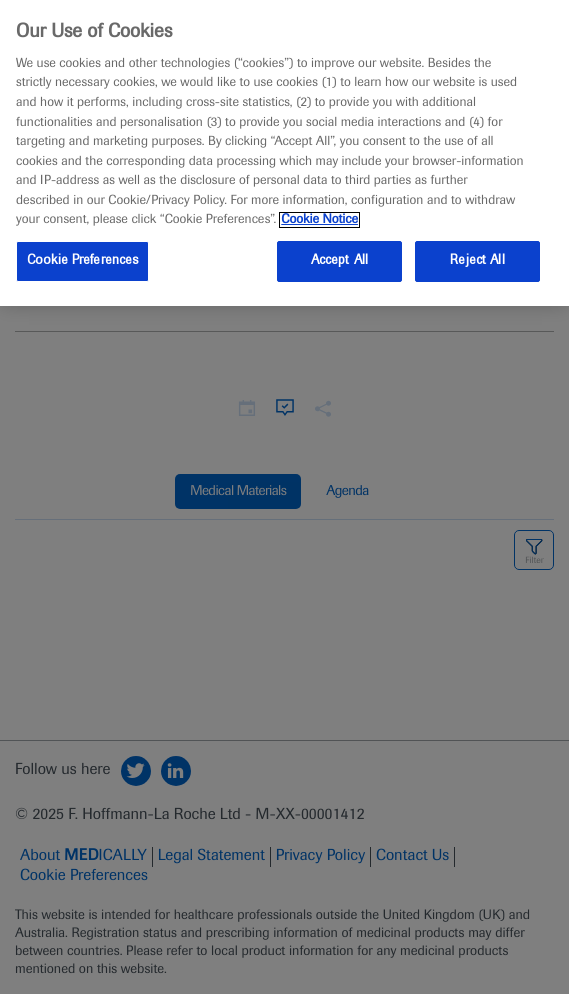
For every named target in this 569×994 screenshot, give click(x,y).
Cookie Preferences (82, 261)
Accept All (339, 261)
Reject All (477, 261)
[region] (284, 153)
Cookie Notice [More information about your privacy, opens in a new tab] (319, 220)
